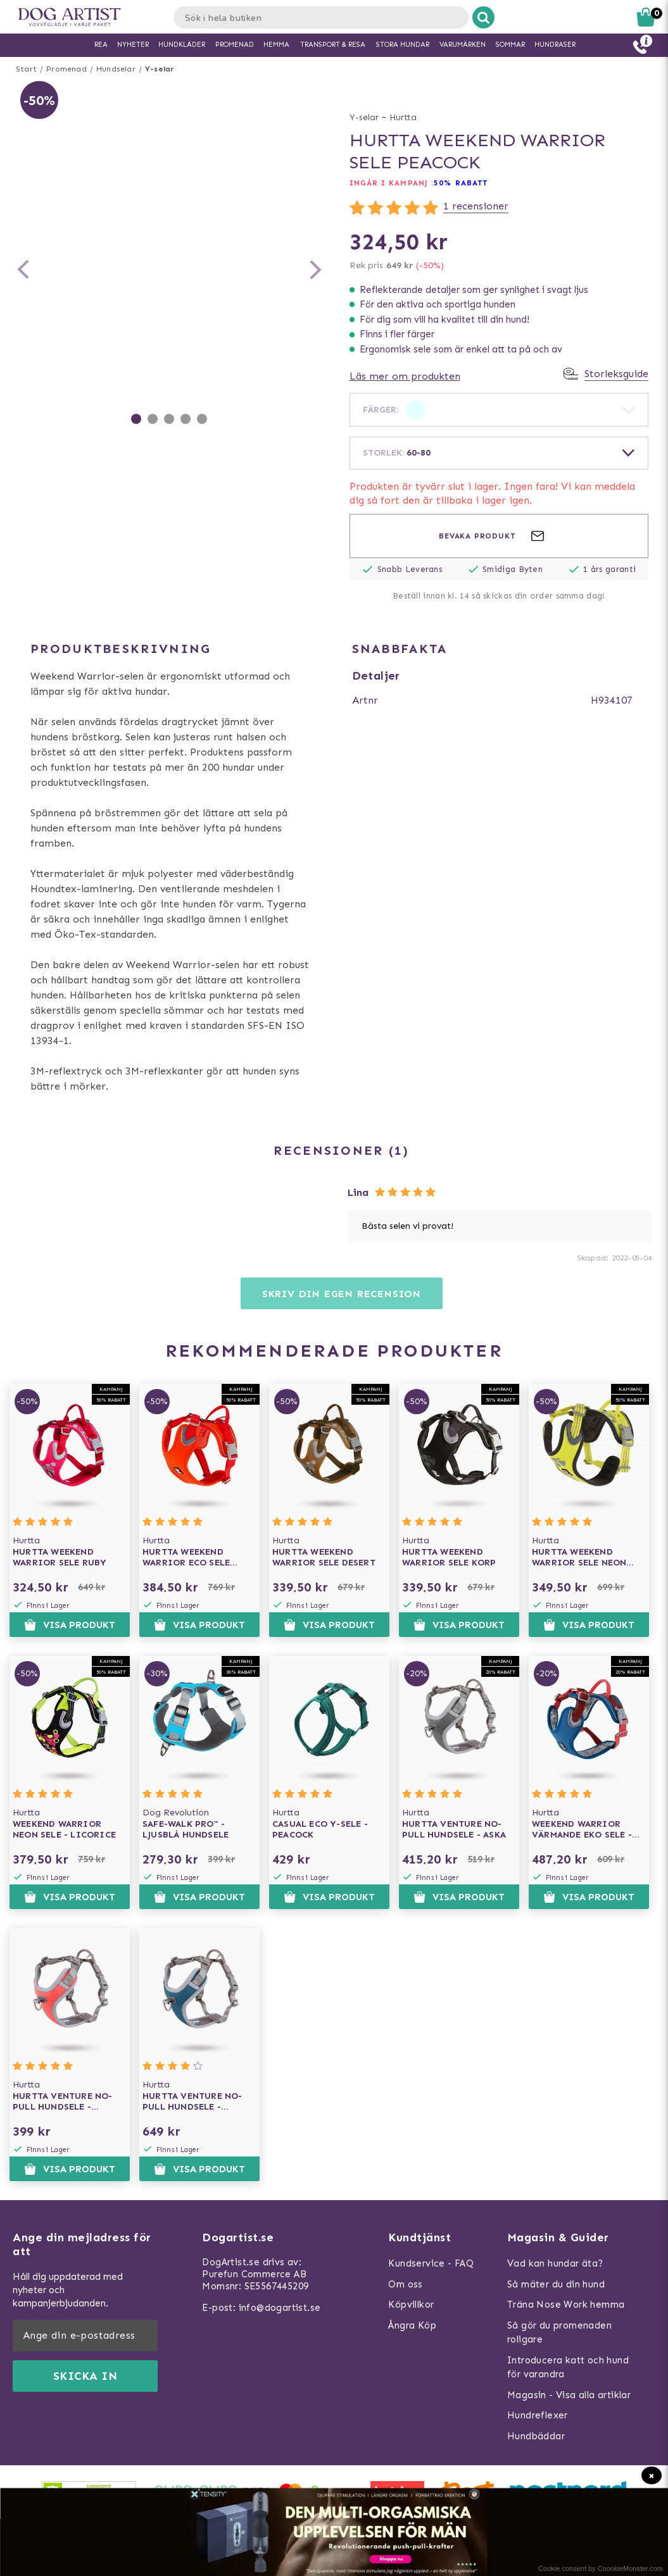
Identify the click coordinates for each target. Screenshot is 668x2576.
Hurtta (403, 117)
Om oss (405, 2284)
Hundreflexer (537, 2415)
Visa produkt (69, 1625)
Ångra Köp (412, 2325)
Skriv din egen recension (341, 1294)
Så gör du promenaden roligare (559, 2333)
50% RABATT (461, 182)
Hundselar (115, 69)
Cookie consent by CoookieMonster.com (600, 2568)
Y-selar (159, 69)
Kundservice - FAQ (431, 2263)
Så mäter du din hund (556, 2284)
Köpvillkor (411, 2304)
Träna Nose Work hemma (565, 2304)
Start (26, 69)
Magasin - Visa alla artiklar (569, 2395)
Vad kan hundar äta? (555, 2263)
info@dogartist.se (280, 2307)
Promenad (66, 69)
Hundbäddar (536, 2436)
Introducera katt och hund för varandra (568, 2367)
